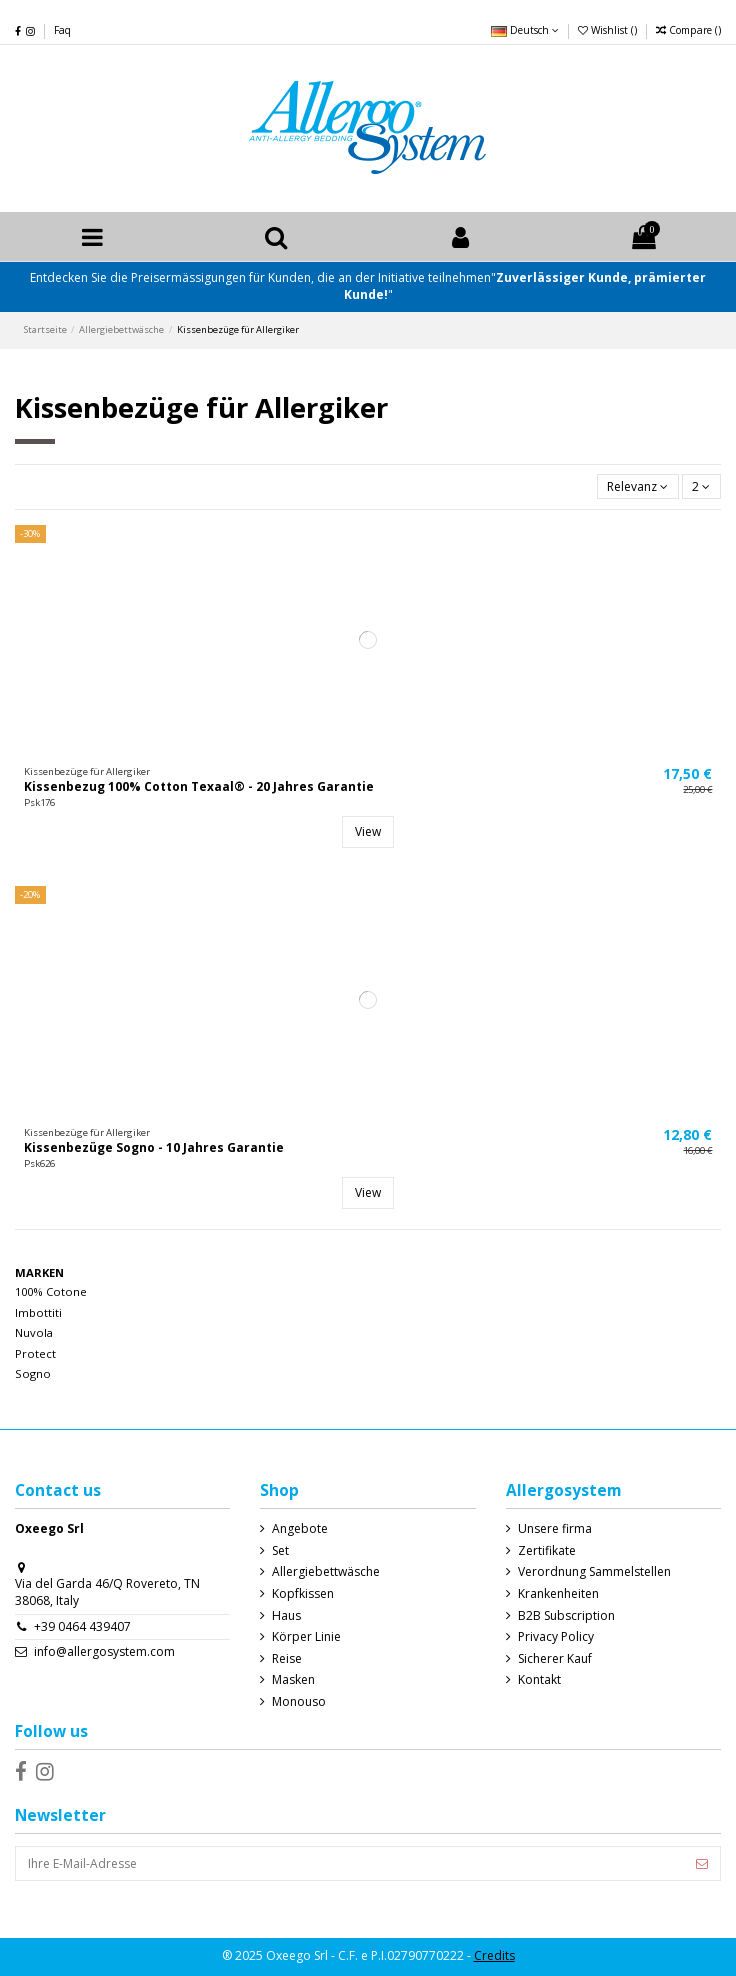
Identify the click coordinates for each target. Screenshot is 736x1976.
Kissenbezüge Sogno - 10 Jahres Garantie (154, 1147)
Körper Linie (306, 1637)
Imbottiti (38, 1312)
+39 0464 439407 (82, 1626)
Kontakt (539, 1680)
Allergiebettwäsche (326, 1572)
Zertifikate (547, 1551)
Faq (62, 30)
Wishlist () (609, 30)
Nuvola (34, 1332)
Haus (286, 1616)
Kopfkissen (303, 1594)
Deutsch (525, 30)
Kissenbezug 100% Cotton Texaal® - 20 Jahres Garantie (199, 786)
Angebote (300, 1529)
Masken (293, 1680)
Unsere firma (555, 1529)
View (368, 831)
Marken (39, 1272)
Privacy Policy (556, 1637)
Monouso (299, 1702)
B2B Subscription (566, 1616)
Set (280, 1551)
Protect (35, 1353)
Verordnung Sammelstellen (594, 1572)
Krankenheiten (558, 1594)
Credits (494, 1955)
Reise (287, 1659)
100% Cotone (51, 1291)
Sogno (33, 1373)
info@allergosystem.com (104, 1651)
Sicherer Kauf (555, 1659)
